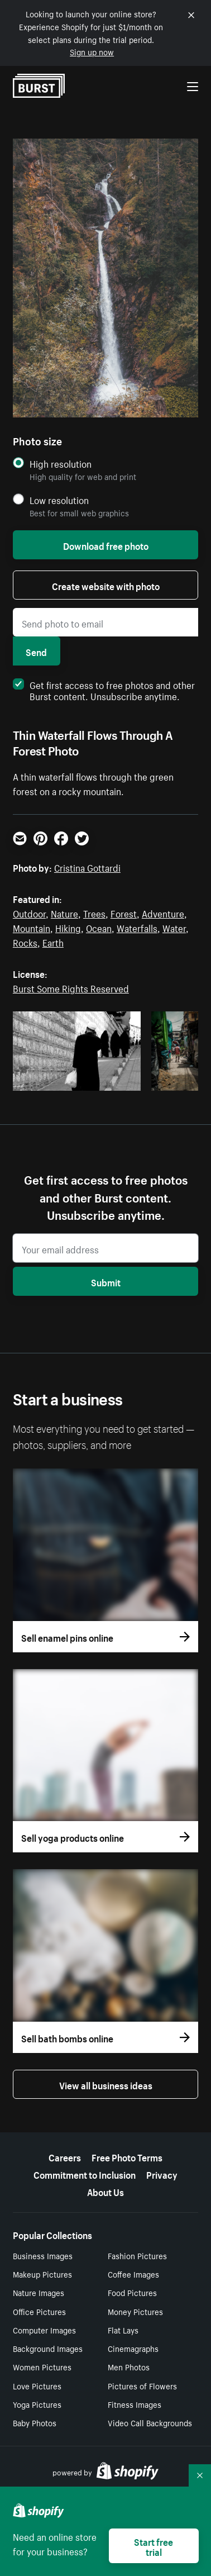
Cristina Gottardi (87, 866)
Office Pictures (39, 2311)
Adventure (163, 912)
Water (174, 927)
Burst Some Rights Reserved (71, 987)
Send (36, 651)
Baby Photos (34, 2422)
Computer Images (44, 2329)
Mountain (31, 927)
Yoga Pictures (37, 2404)
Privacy (162, 2173)
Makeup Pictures (42, 2274)
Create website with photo (106, 585)
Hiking (68, 927)
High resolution (61, 463)
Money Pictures (135, 2311)
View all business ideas (105, 2084)
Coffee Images (133, 2274)
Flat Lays (123, 2329)
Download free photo (105, 545)
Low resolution (59, 499)
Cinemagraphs (133, 2348)
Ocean (99, 927)
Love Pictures (37, 2385)
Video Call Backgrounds (150, 2422)
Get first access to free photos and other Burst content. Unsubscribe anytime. (104, 689)
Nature (64, 912)
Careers (65, 2156)
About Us (105, 2191)
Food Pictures (132, 2292)
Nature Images (38, 2292)
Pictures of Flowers (142, 2385)
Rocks (25, 941)
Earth (53, 941)
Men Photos (129, 2366)
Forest (124, 912)
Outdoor (29, 912)
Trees (94, 912)
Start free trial (153, 2546)
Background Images (48, 2348)
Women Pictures (42, 2366)
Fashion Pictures (137, 2255)
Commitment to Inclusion (84, 2173)
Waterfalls (137, 927)
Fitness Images (134, 2404)
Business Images (43, 2255)
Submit (106, 1281)
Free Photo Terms (127, 2156)
